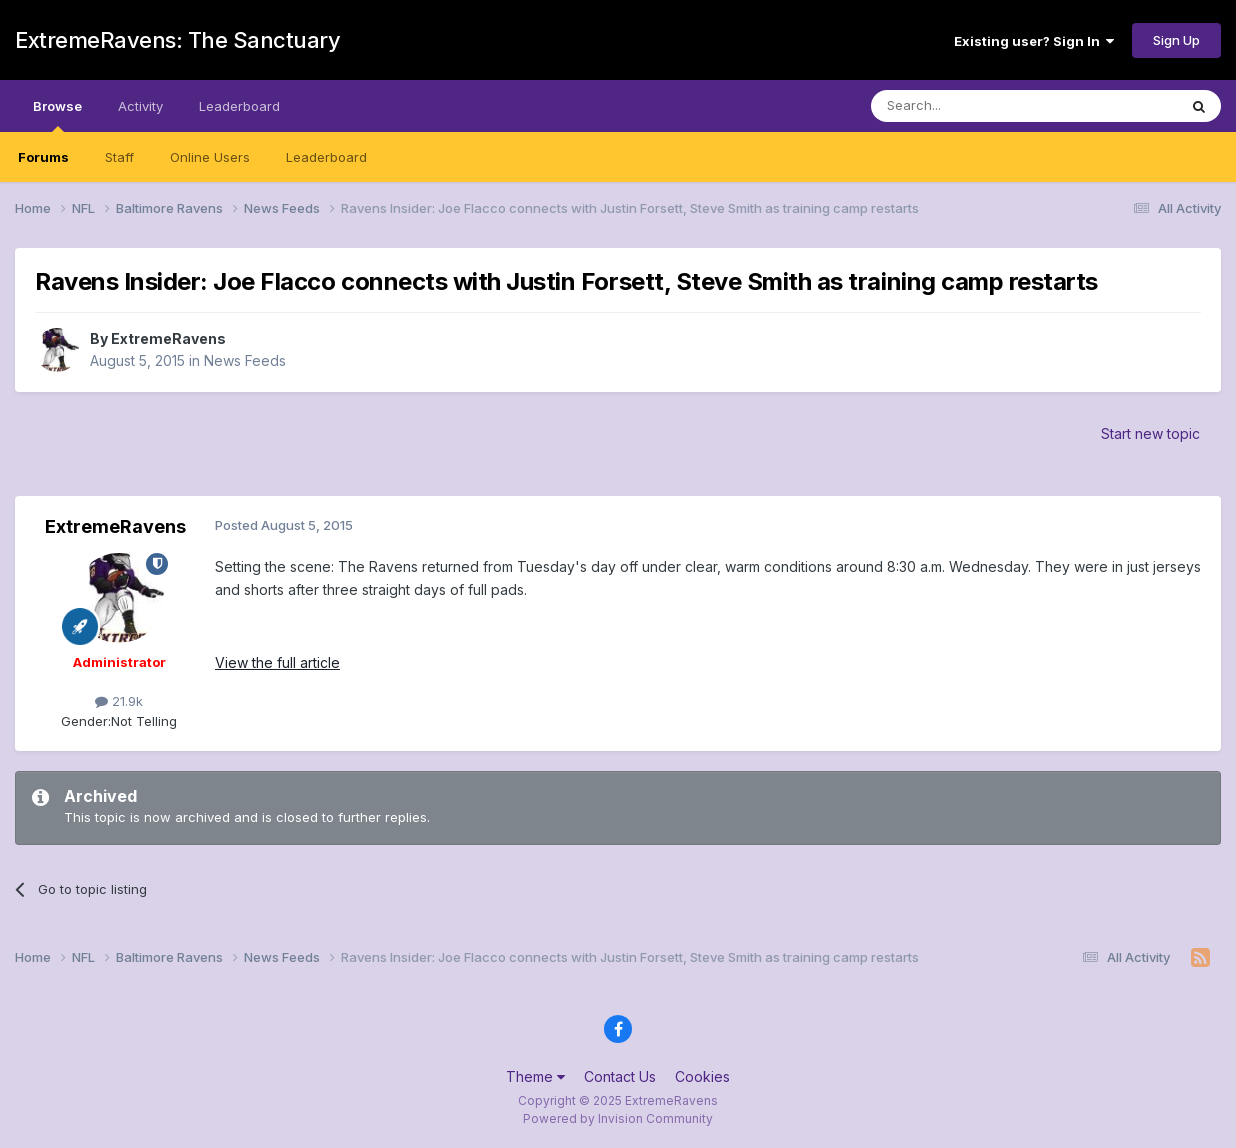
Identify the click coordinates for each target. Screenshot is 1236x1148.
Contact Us (620, 1076)
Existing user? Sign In (1034, 41)
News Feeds (245, 360)
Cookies (702, 1076)
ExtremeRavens (168, 338)
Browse (57, 115)
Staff (119, 157)
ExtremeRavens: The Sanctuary (177, 40)
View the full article (277, 662)
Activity (140, 106)
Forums (43, 157)
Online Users (210, 157)
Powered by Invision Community (618, 1118)
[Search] (973, 106)
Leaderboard (326, 157)
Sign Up (1176, 40)
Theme (535, 1076)
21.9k (119, 701)
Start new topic (1150, 433)
